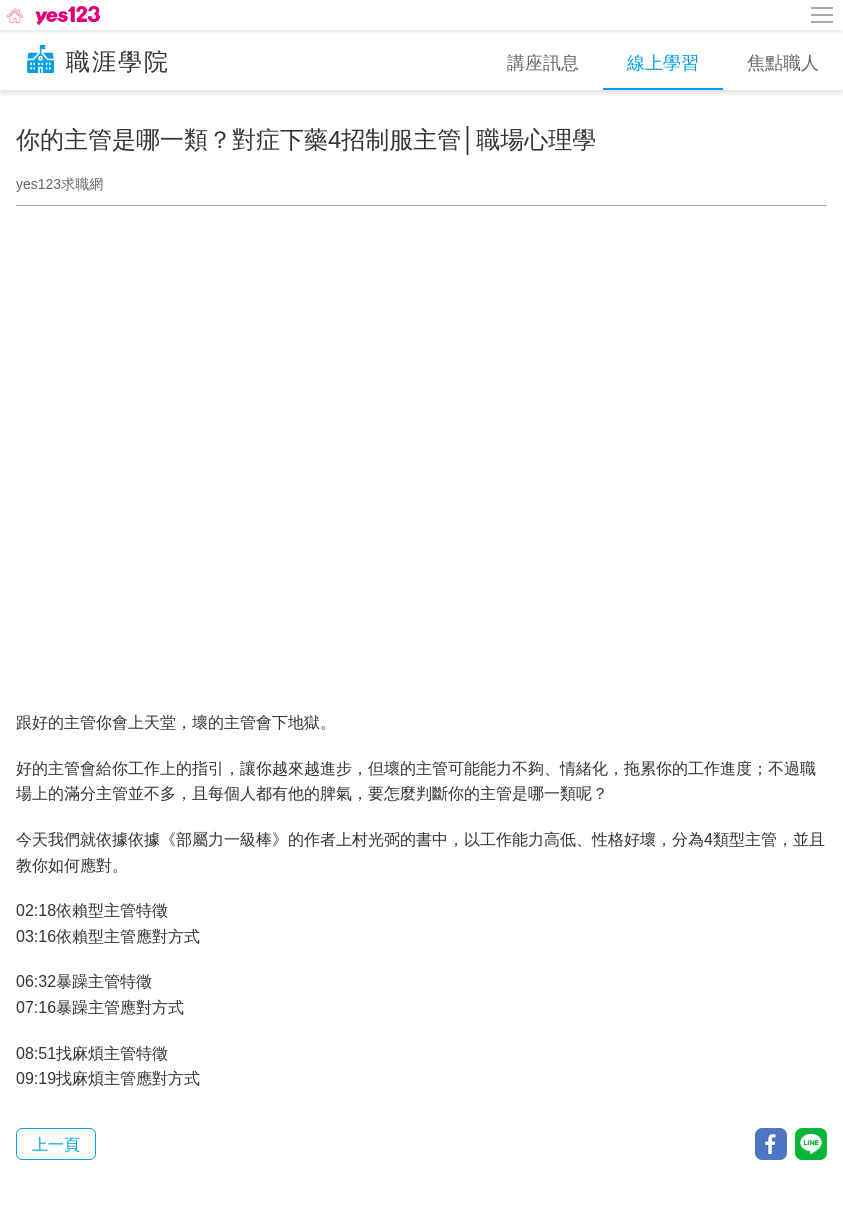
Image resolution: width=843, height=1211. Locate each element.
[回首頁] (51, 15)
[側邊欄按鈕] (823, 15)
